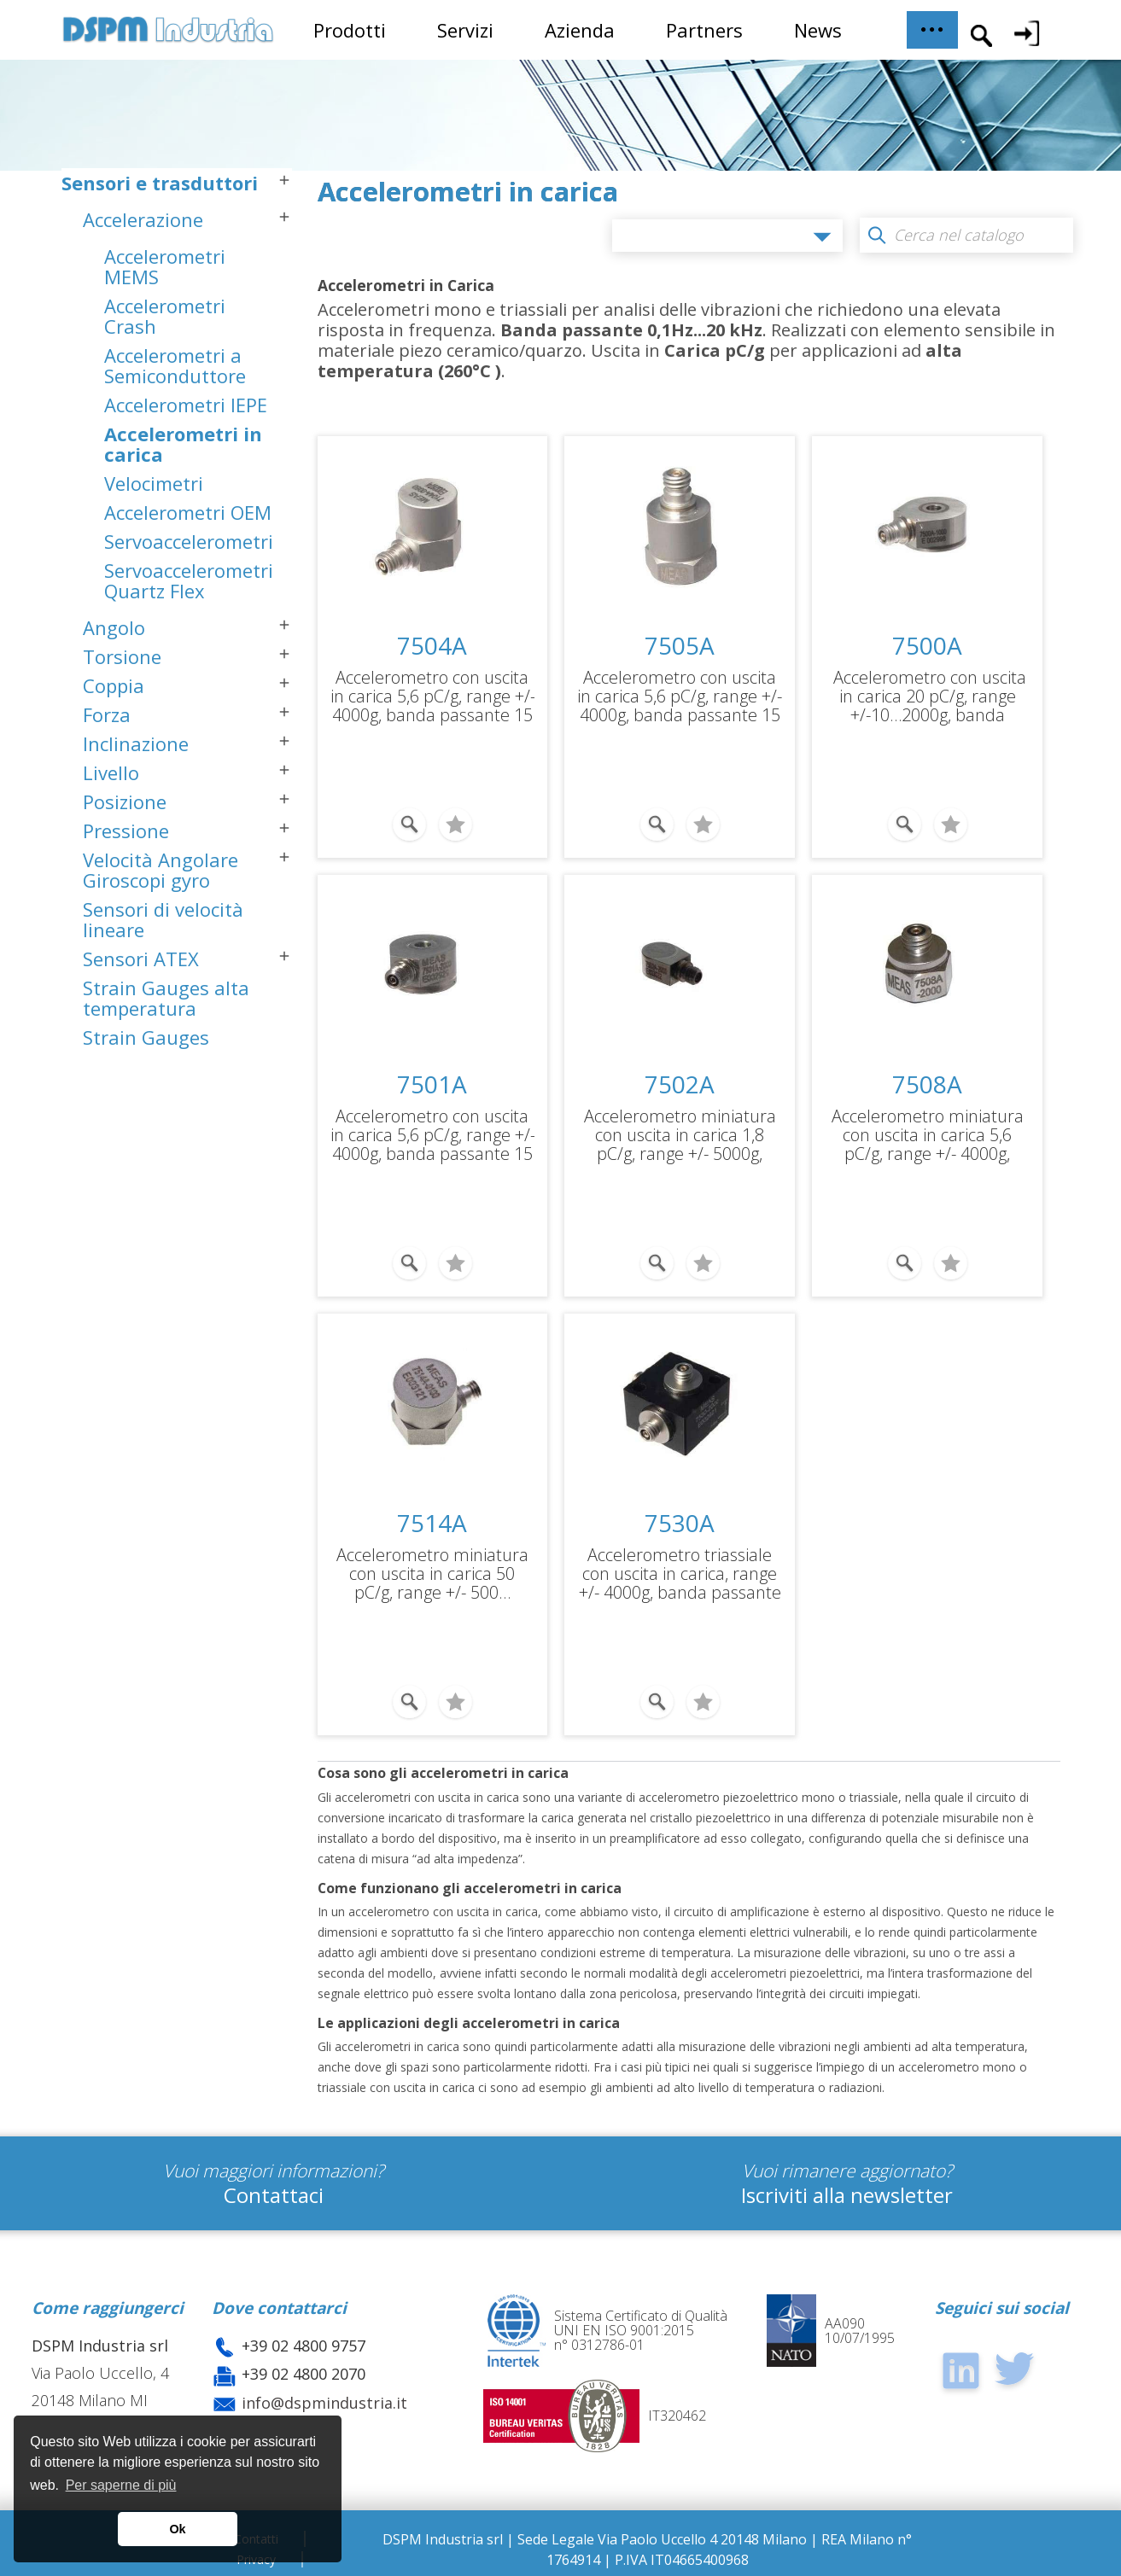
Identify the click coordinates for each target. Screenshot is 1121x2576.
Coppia (113, 689)
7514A (432, 1523)
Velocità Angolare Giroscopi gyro (160, 874)
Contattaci (274, 2195)
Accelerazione (143, 223)
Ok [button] (177, 2529)
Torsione (122, 660)
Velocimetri (153, 487)
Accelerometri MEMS (164, 271)
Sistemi (96, 1098)
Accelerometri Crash (164, 320)
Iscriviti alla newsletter (847, 2195)
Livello (111, 777)
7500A (927, 645)
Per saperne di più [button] (121, 2485)
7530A (680, 1523)
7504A (432, 645)
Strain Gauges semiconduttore (153, 1052)
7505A (680, 645)
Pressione (126, 835)
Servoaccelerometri (188, 545)
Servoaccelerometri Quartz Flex (188, 585)
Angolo (114, 631)
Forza (107, 718)
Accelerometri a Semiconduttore (175, 370)
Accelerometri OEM (187, 516)
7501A (432, 1084)
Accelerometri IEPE (185, 409)
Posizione (124, 806)
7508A (927, 1084)
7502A (680, 1084)
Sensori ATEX (141, 963)
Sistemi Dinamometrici (170, 1127)
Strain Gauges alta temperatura (166, 1002)
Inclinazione (136, 748)
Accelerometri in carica (183, 448)
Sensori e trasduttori (159, 187)
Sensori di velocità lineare (163, 923)
